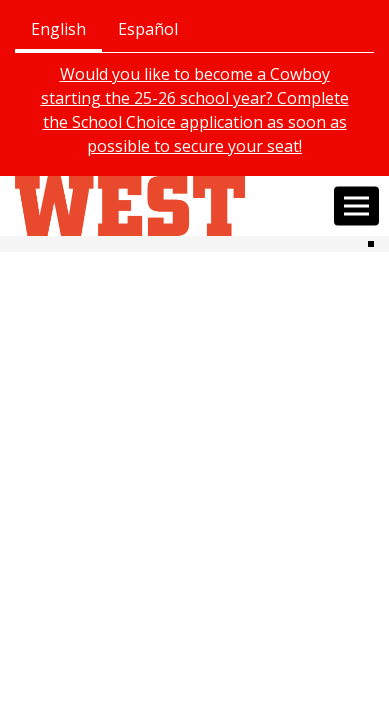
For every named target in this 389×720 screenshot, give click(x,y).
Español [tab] (148, 29)
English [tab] (58, 29)
